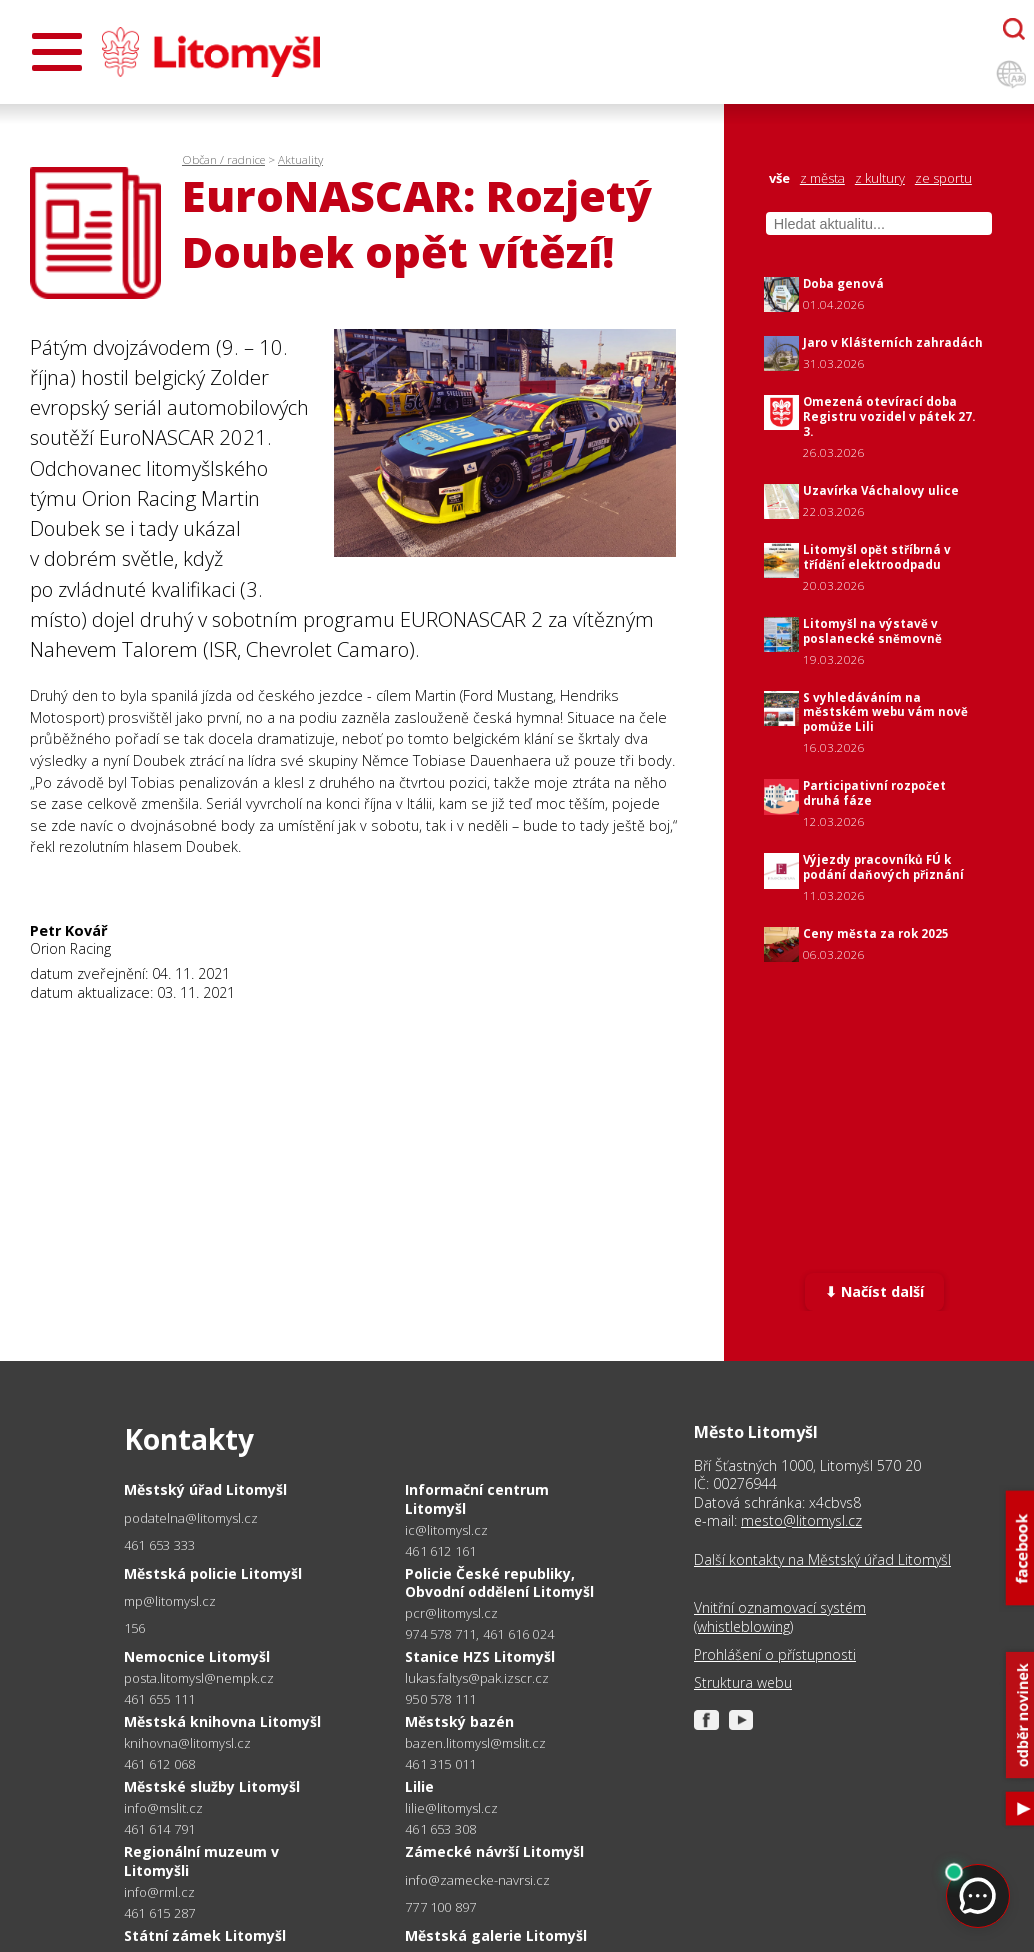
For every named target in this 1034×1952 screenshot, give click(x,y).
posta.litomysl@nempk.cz (199, 1678)
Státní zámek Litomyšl (205, 1935)
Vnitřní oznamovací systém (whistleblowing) (780, 1617)
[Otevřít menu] (57, 52)
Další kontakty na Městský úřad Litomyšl (822, 1560)
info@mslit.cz (163, 1808)
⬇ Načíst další (874, 1291)
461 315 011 (440, 1764)
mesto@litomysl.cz (801, 1520)
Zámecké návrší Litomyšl (494, 1851)
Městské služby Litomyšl (212, 1786)
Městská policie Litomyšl (213, 1573)
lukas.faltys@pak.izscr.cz (477, 1678)
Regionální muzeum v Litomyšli (201, 1860)
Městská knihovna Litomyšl (222, 1721)
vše (779, 178)
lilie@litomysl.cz (451, 1808)
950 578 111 (440, 1699)
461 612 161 (440, 1551)
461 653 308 (440, 1829)
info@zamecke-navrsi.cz (477, 1880)
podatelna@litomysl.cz (191, 1518)
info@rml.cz (159, 1892)
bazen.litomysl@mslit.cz (475, 1743)
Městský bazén (459, 1721)
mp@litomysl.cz (170, 1601)
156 (135, 1628)
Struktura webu (743, 1683)
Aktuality (300, 159)
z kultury (880, 178)
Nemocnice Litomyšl (197, 1656)
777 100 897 (440, 1907)
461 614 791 (159, 1829)
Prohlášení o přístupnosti (775, 1655)
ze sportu (943, 178)
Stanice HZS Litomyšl (480, 1656)
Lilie (419, 1786)
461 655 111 (159, 1699)
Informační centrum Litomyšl (477, 1498)
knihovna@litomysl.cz (187, 1743)
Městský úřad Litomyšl (205, 1489)
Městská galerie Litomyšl (496, 1935)
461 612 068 (159, 1764)
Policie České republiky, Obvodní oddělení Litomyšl (499, 1582)
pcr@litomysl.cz (451, 1613)
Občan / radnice (223, 159)
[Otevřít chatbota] (1014, 29)
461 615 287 (159, 1913)
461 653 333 (159, 1545)
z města (822, 178)
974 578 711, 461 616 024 (479, 1634)
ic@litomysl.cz (446, 1530)
